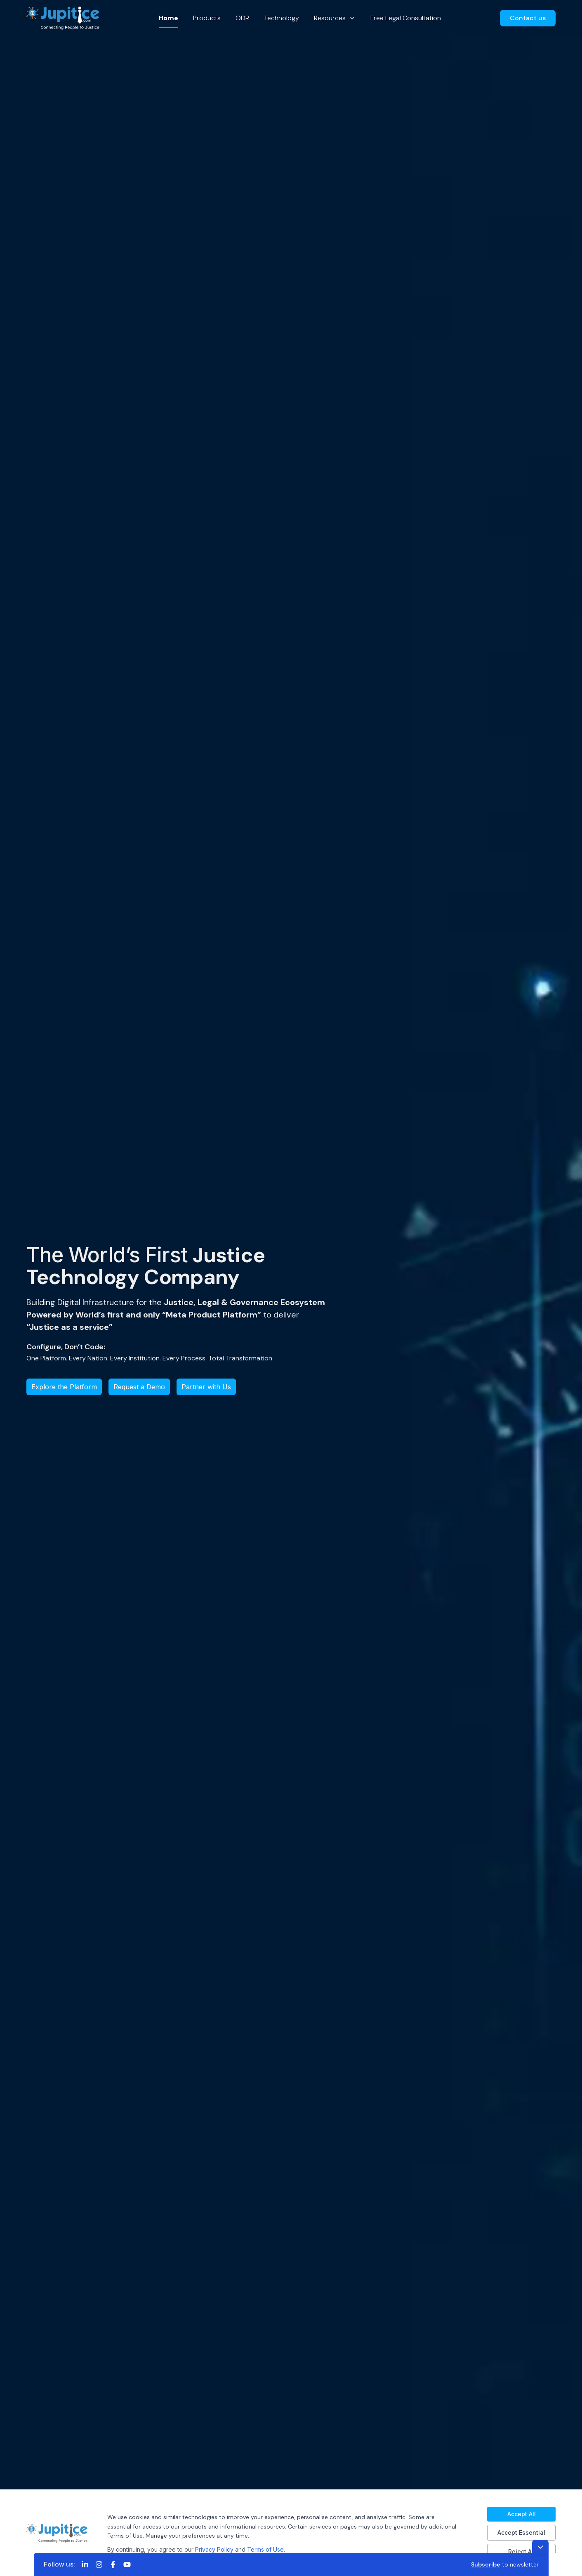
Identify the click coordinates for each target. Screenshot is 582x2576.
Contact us (528, 18)
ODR (242, 18)
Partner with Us (206, 1387)
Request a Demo (139, 1387)
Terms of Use (265, 2549)
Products (207, 18)
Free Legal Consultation (405, 18)
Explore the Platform (64, 1387)
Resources (335, 18)
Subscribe (485, 2564)
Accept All (521, 2513)
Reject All (521, 2551)
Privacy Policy (214, 2549)
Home (168, 18)
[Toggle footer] (540, 2547)
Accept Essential (521, 2532)
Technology (281, 18)
